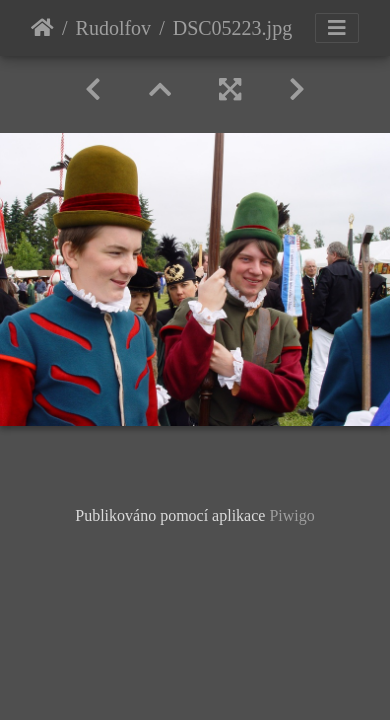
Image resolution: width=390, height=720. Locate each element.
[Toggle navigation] (337, 28)
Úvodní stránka (42, 28)
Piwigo (291, 515)
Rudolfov (114, 28)
